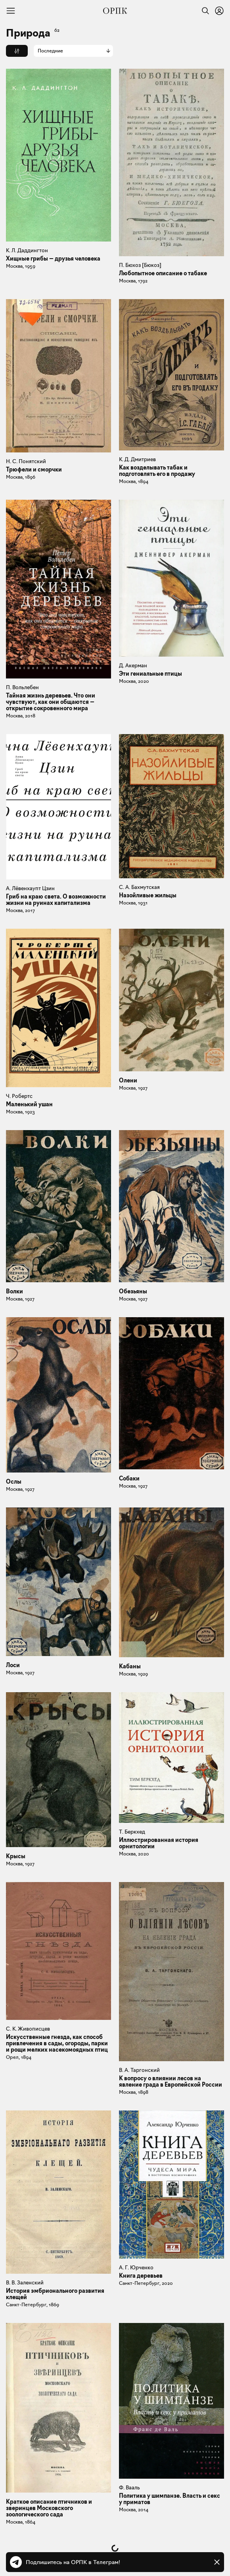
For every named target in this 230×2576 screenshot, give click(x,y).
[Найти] (203, 10)
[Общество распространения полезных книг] (115, 10)
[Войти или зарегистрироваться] (219, 10)
